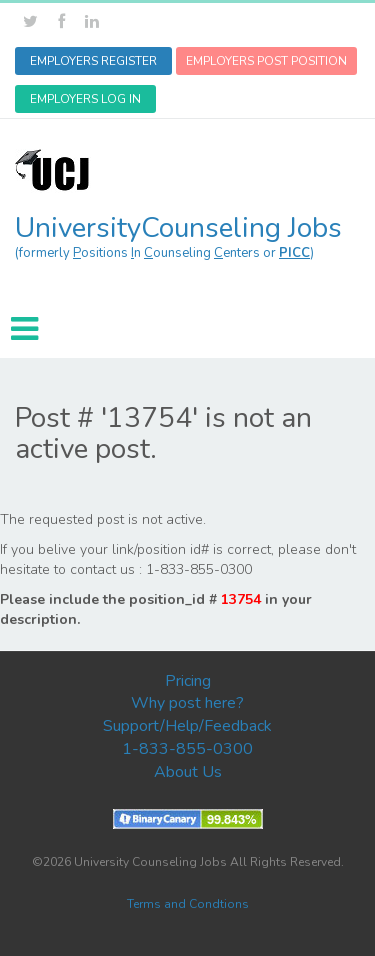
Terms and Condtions (188, 904)
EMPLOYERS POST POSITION (266, 61)
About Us (188, 772)
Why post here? (187, 703)
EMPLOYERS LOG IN (85, 99)
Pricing (188, 681)
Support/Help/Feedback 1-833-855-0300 (187, 737)
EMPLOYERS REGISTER (93, 61)
